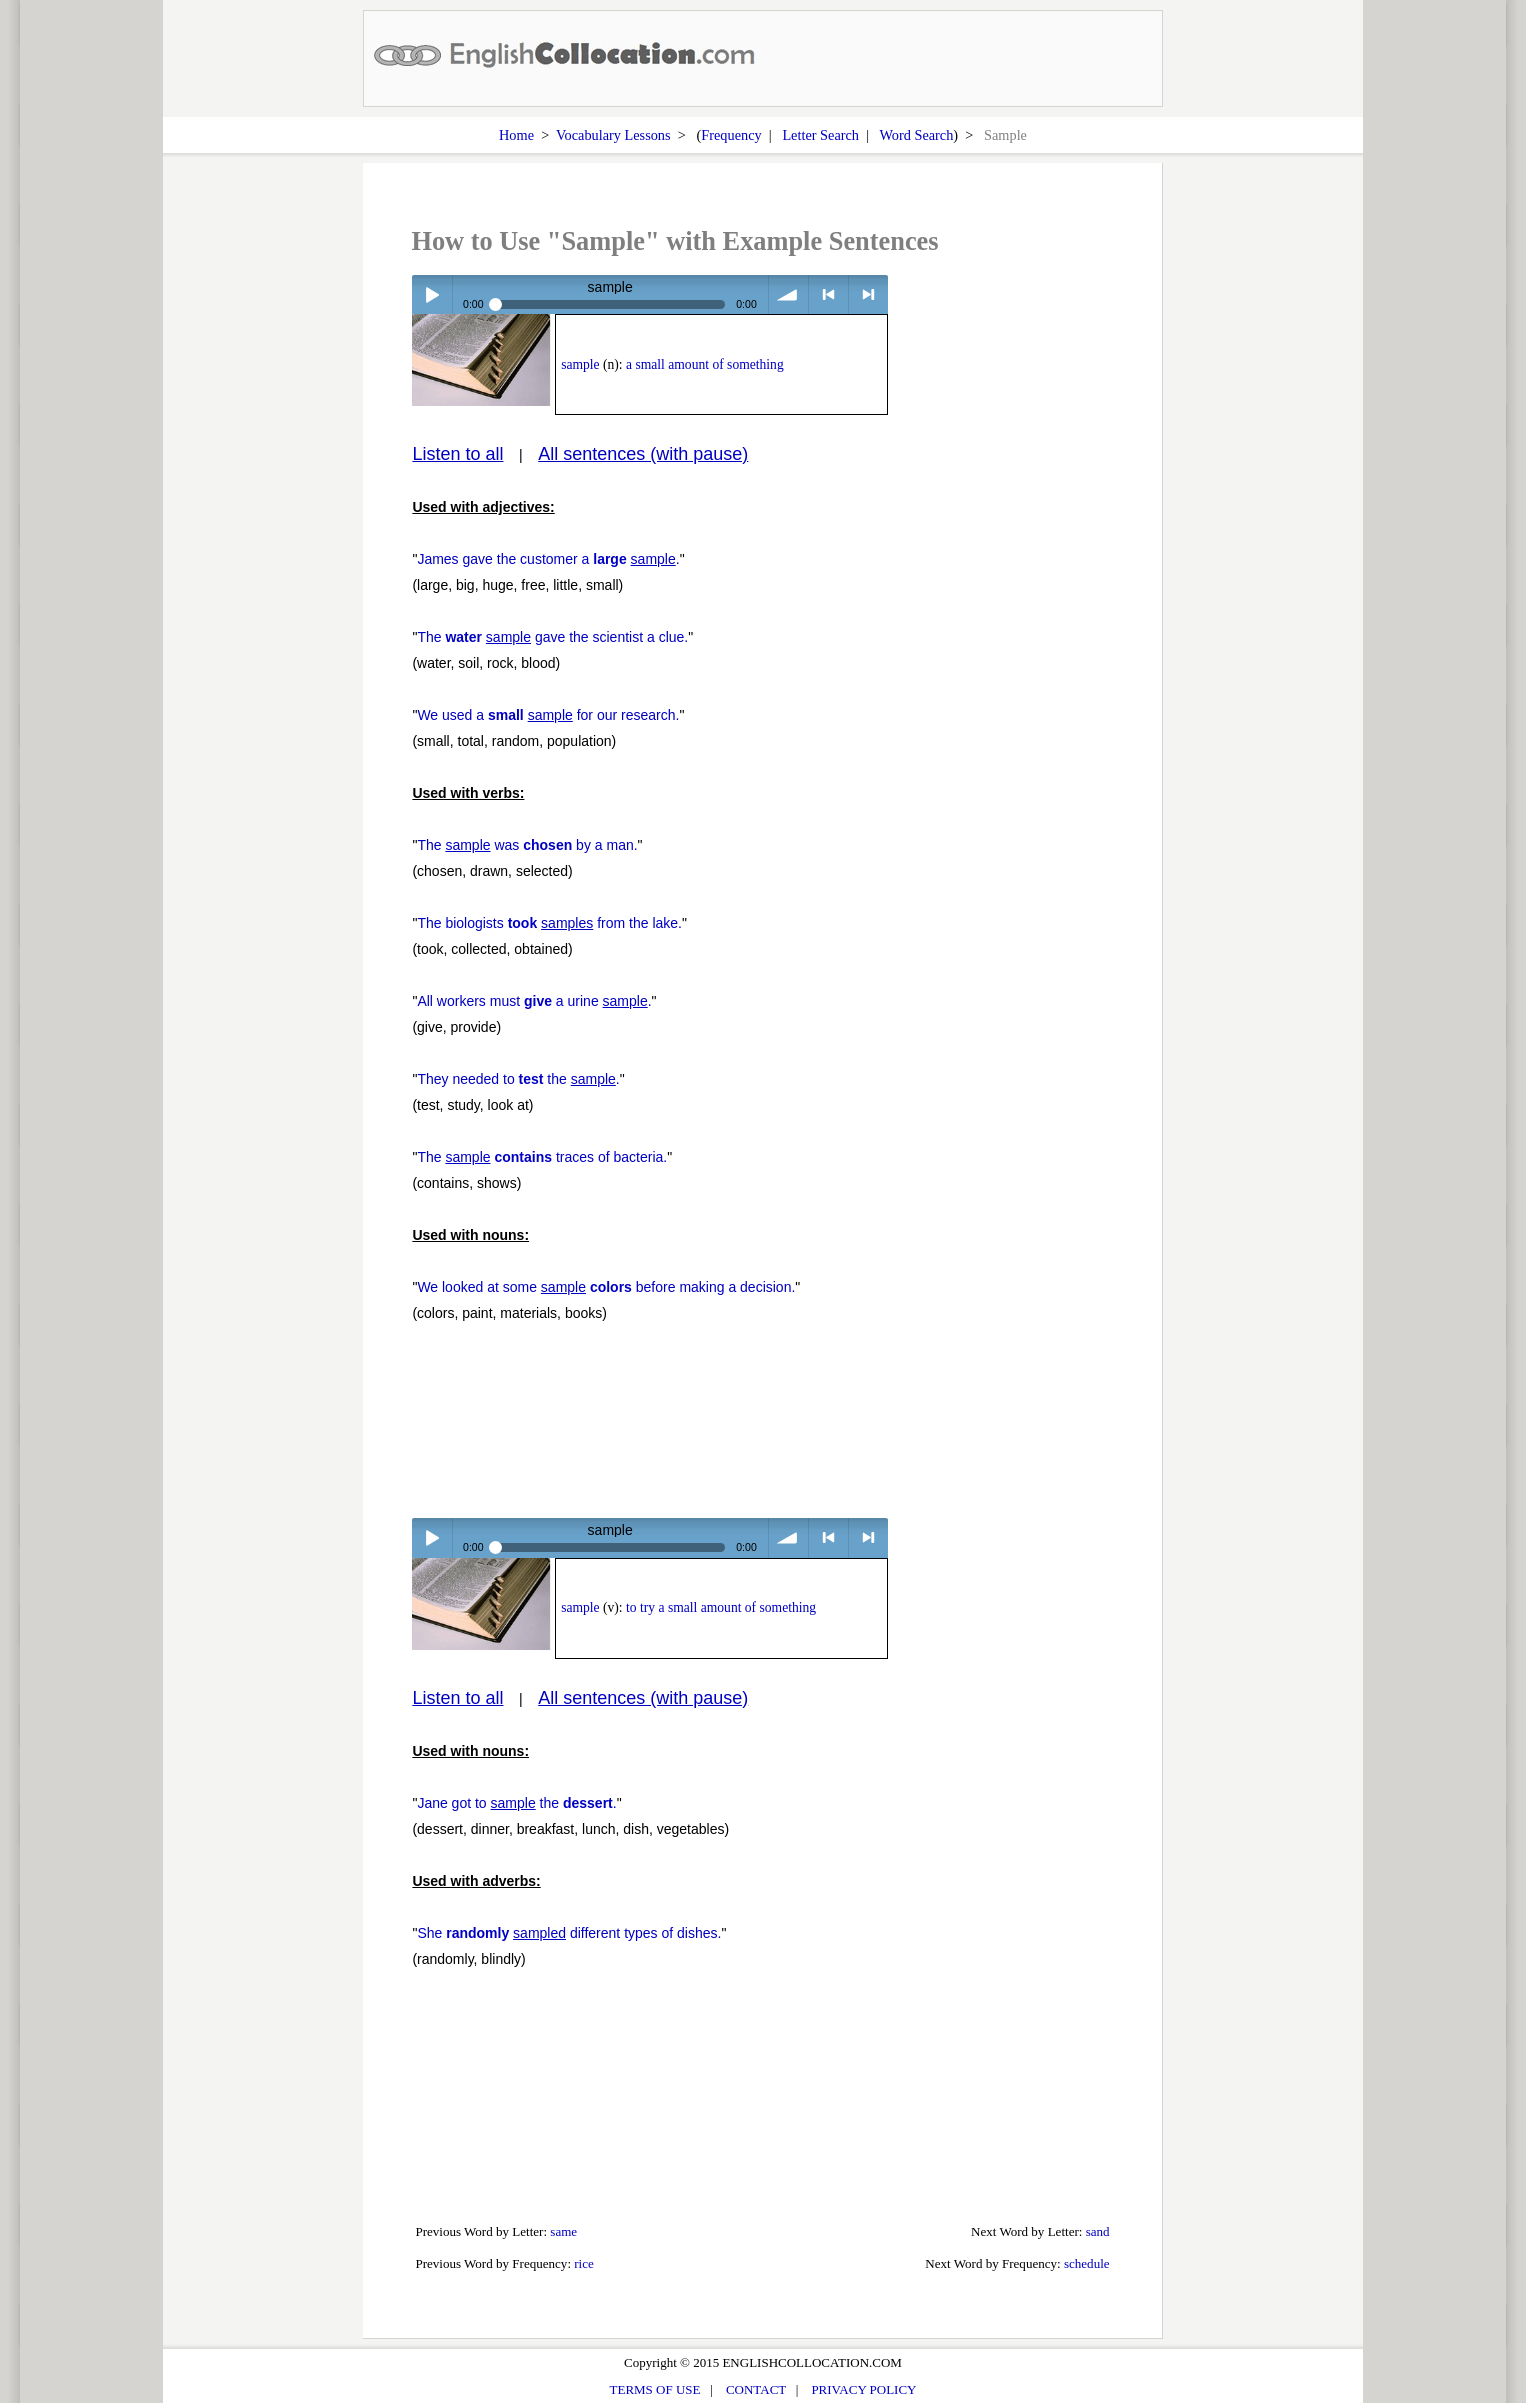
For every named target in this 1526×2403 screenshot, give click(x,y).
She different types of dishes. (569, 1933)
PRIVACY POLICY (863, 2389)
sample (580, 364)
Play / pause (431, 294)
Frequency (731, 135)
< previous (828, 294)
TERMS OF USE (655, 2389)
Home (516, 135)
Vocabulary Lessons (613, 135)
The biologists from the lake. (549, 923)
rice (584, 2263)
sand (1098, 2231)
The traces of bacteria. (542, 1157)
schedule (1087, 2263)
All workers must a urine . (534, 1001)
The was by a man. (527, 845)
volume (788, 294)
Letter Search (820, 135)
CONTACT (756, 2389)
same (563, 2231)
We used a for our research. (548, 715)
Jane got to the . (516, 1803)
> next (868, 294)
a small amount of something (705, 364)
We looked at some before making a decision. (606, 1287)
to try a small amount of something (721, 1607)
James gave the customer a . (548, 559)
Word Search (916, 135)
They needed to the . (518, 1079)
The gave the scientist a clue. (552, 637)
